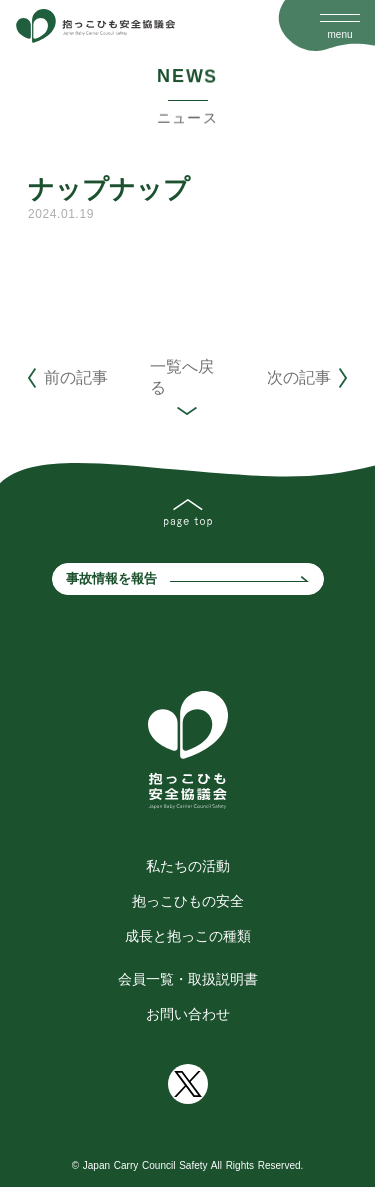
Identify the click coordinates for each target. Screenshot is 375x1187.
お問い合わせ (188, 1014)
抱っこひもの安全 (188, 901)
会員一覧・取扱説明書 (188, 979)
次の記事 (299, 377)
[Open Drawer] (340, 18)
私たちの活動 (188, 866)
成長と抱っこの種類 (188, 936)
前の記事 (76, 377)
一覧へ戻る (182, 377)
